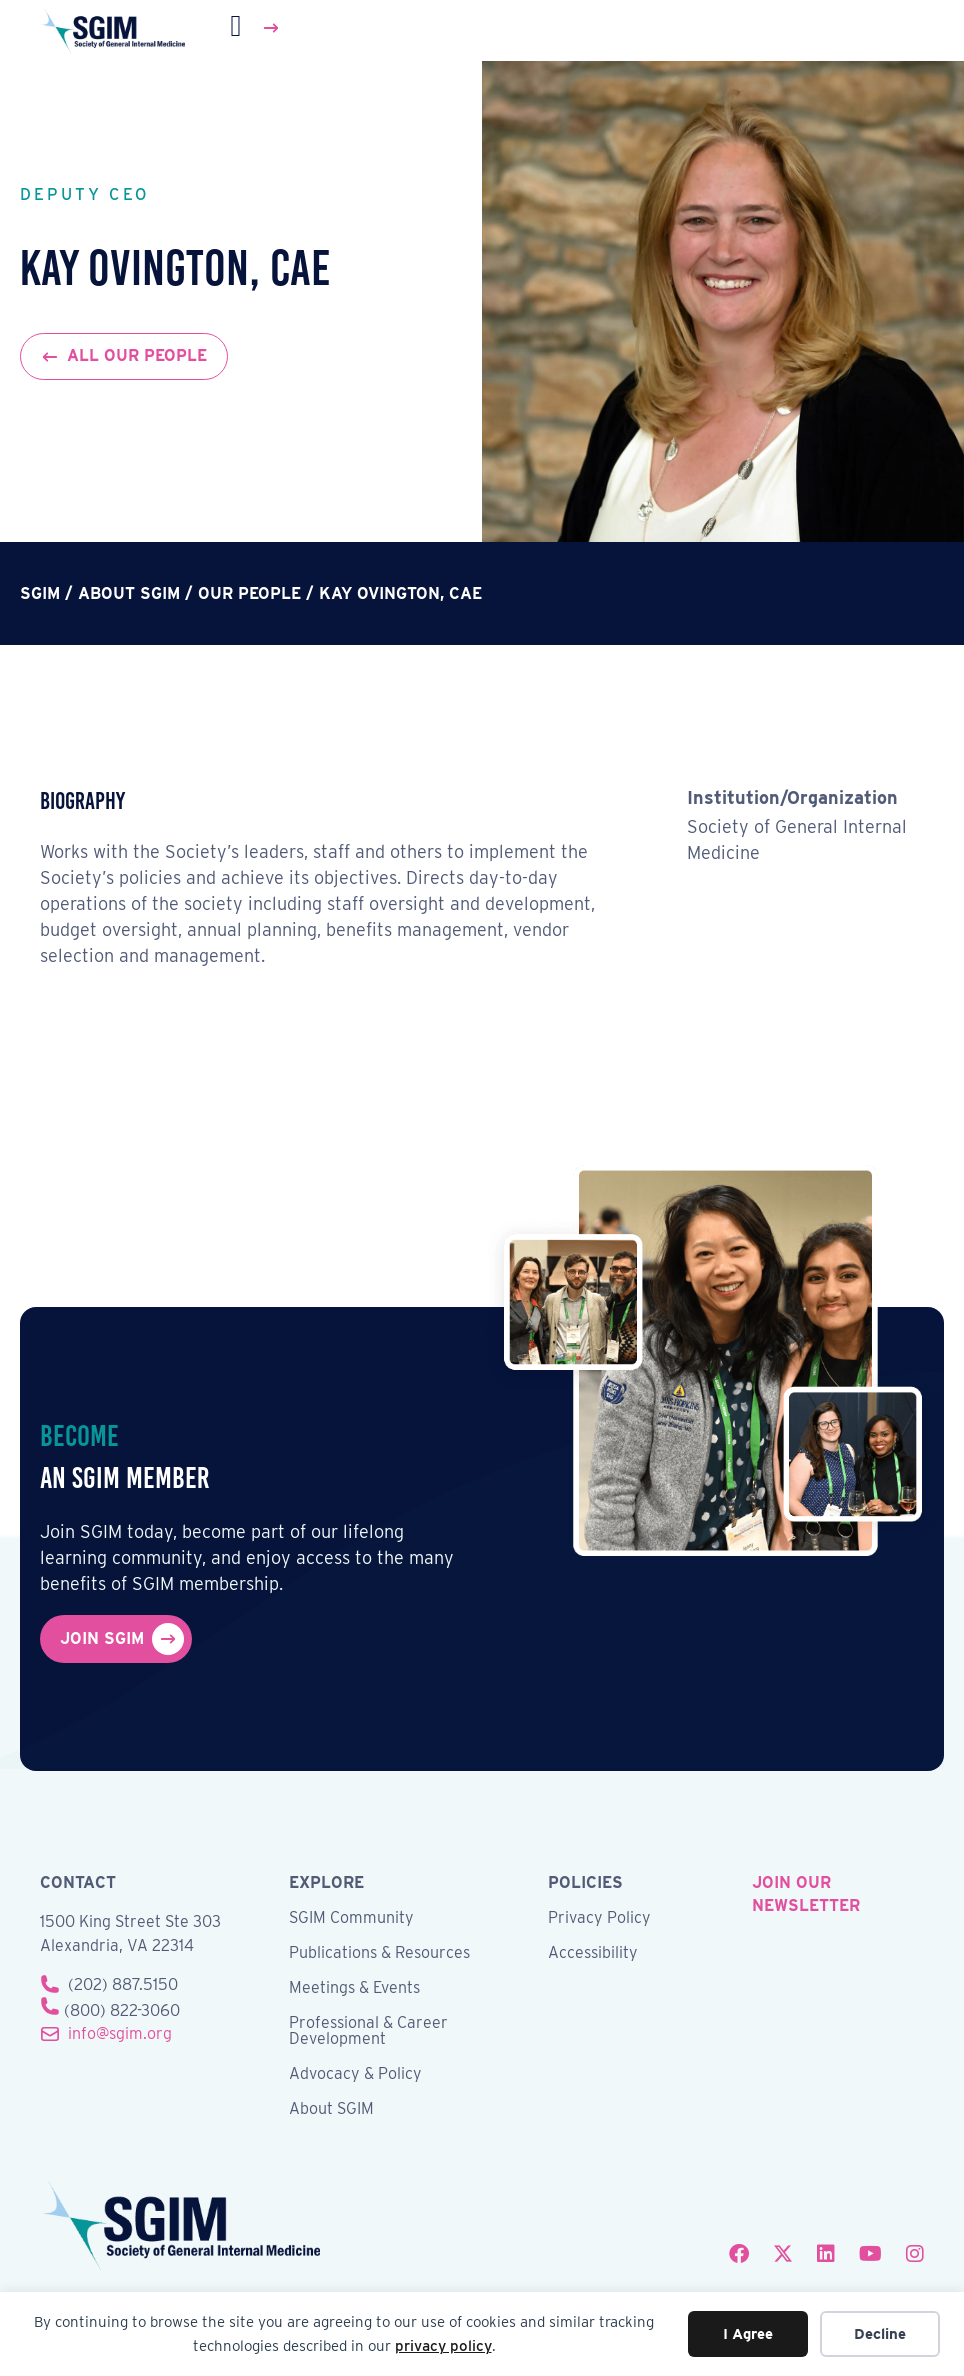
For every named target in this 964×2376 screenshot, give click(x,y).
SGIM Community (351, 1918)
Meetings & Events (354, 1988)
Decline (880, 2334)
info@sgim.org (120, 2033)
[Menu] (256, 28)
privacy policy (443, 2346)
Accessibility (593, 1953)
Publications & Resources (379, 1953)
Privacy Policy (599, 1918)
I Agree (748, 2334)
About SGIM (331, 2109)
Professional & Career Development (368, 2031)
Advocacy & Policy (355, 2074)
